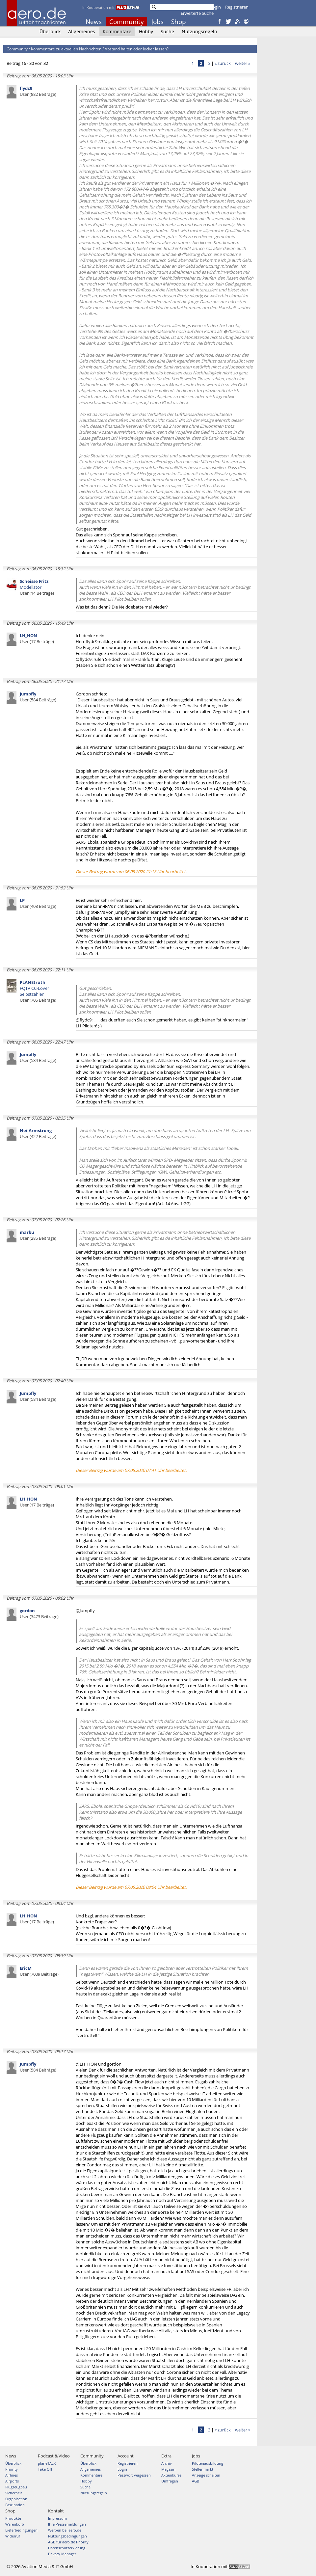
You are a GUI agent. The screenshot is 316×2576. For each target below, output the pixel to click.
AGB (195, 2481)
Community (126, 21)
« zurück (223, 63)
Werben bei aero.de (64, 2530)
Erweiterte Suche (197, 13)
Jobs (157, 21)
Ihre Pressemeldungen (67, 2524)
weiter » (242, 63)
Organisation (16, 2498)
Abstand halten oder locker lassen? (137, 49)
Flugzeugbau (16, 2486)
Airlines (11, 2475)
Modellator (37, 587)
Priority (11, 2469)
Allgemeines (81, 31)
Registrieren (237, 7)
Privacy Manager (62, 2553)
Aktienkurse (171, 2475)
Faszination (15, 2504)
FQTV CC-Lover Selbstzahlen (38, 991)
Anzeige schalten (206, 2475)
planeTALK (47, 2463)
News (94, 21)
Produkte (13, 2518)
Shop (178, 21)
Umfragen (169, 2481)
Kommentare (117, 31)
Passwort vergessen (134, 2475)
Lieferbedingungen (21, 2530)
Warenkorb (14, 2524)
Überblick (50, 31)
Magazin (168, 2469)
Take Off (45, 2469)
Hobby (146, 31)
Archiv (166, 2463)
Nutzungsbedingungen (67, 2536)
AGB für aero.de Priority (68, 2541)
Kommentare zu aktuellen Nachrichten (66, 49)
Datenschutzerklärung (66, 2547)
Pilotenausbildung (207, 2463)
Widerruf (12, 2536)
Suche (167, 31)
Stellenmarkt (202, 2469)
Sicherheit (13, 2492)
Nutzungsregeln (199, 31)
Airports (12, 2481)
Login (215, 7)
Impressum (57, 2518)
